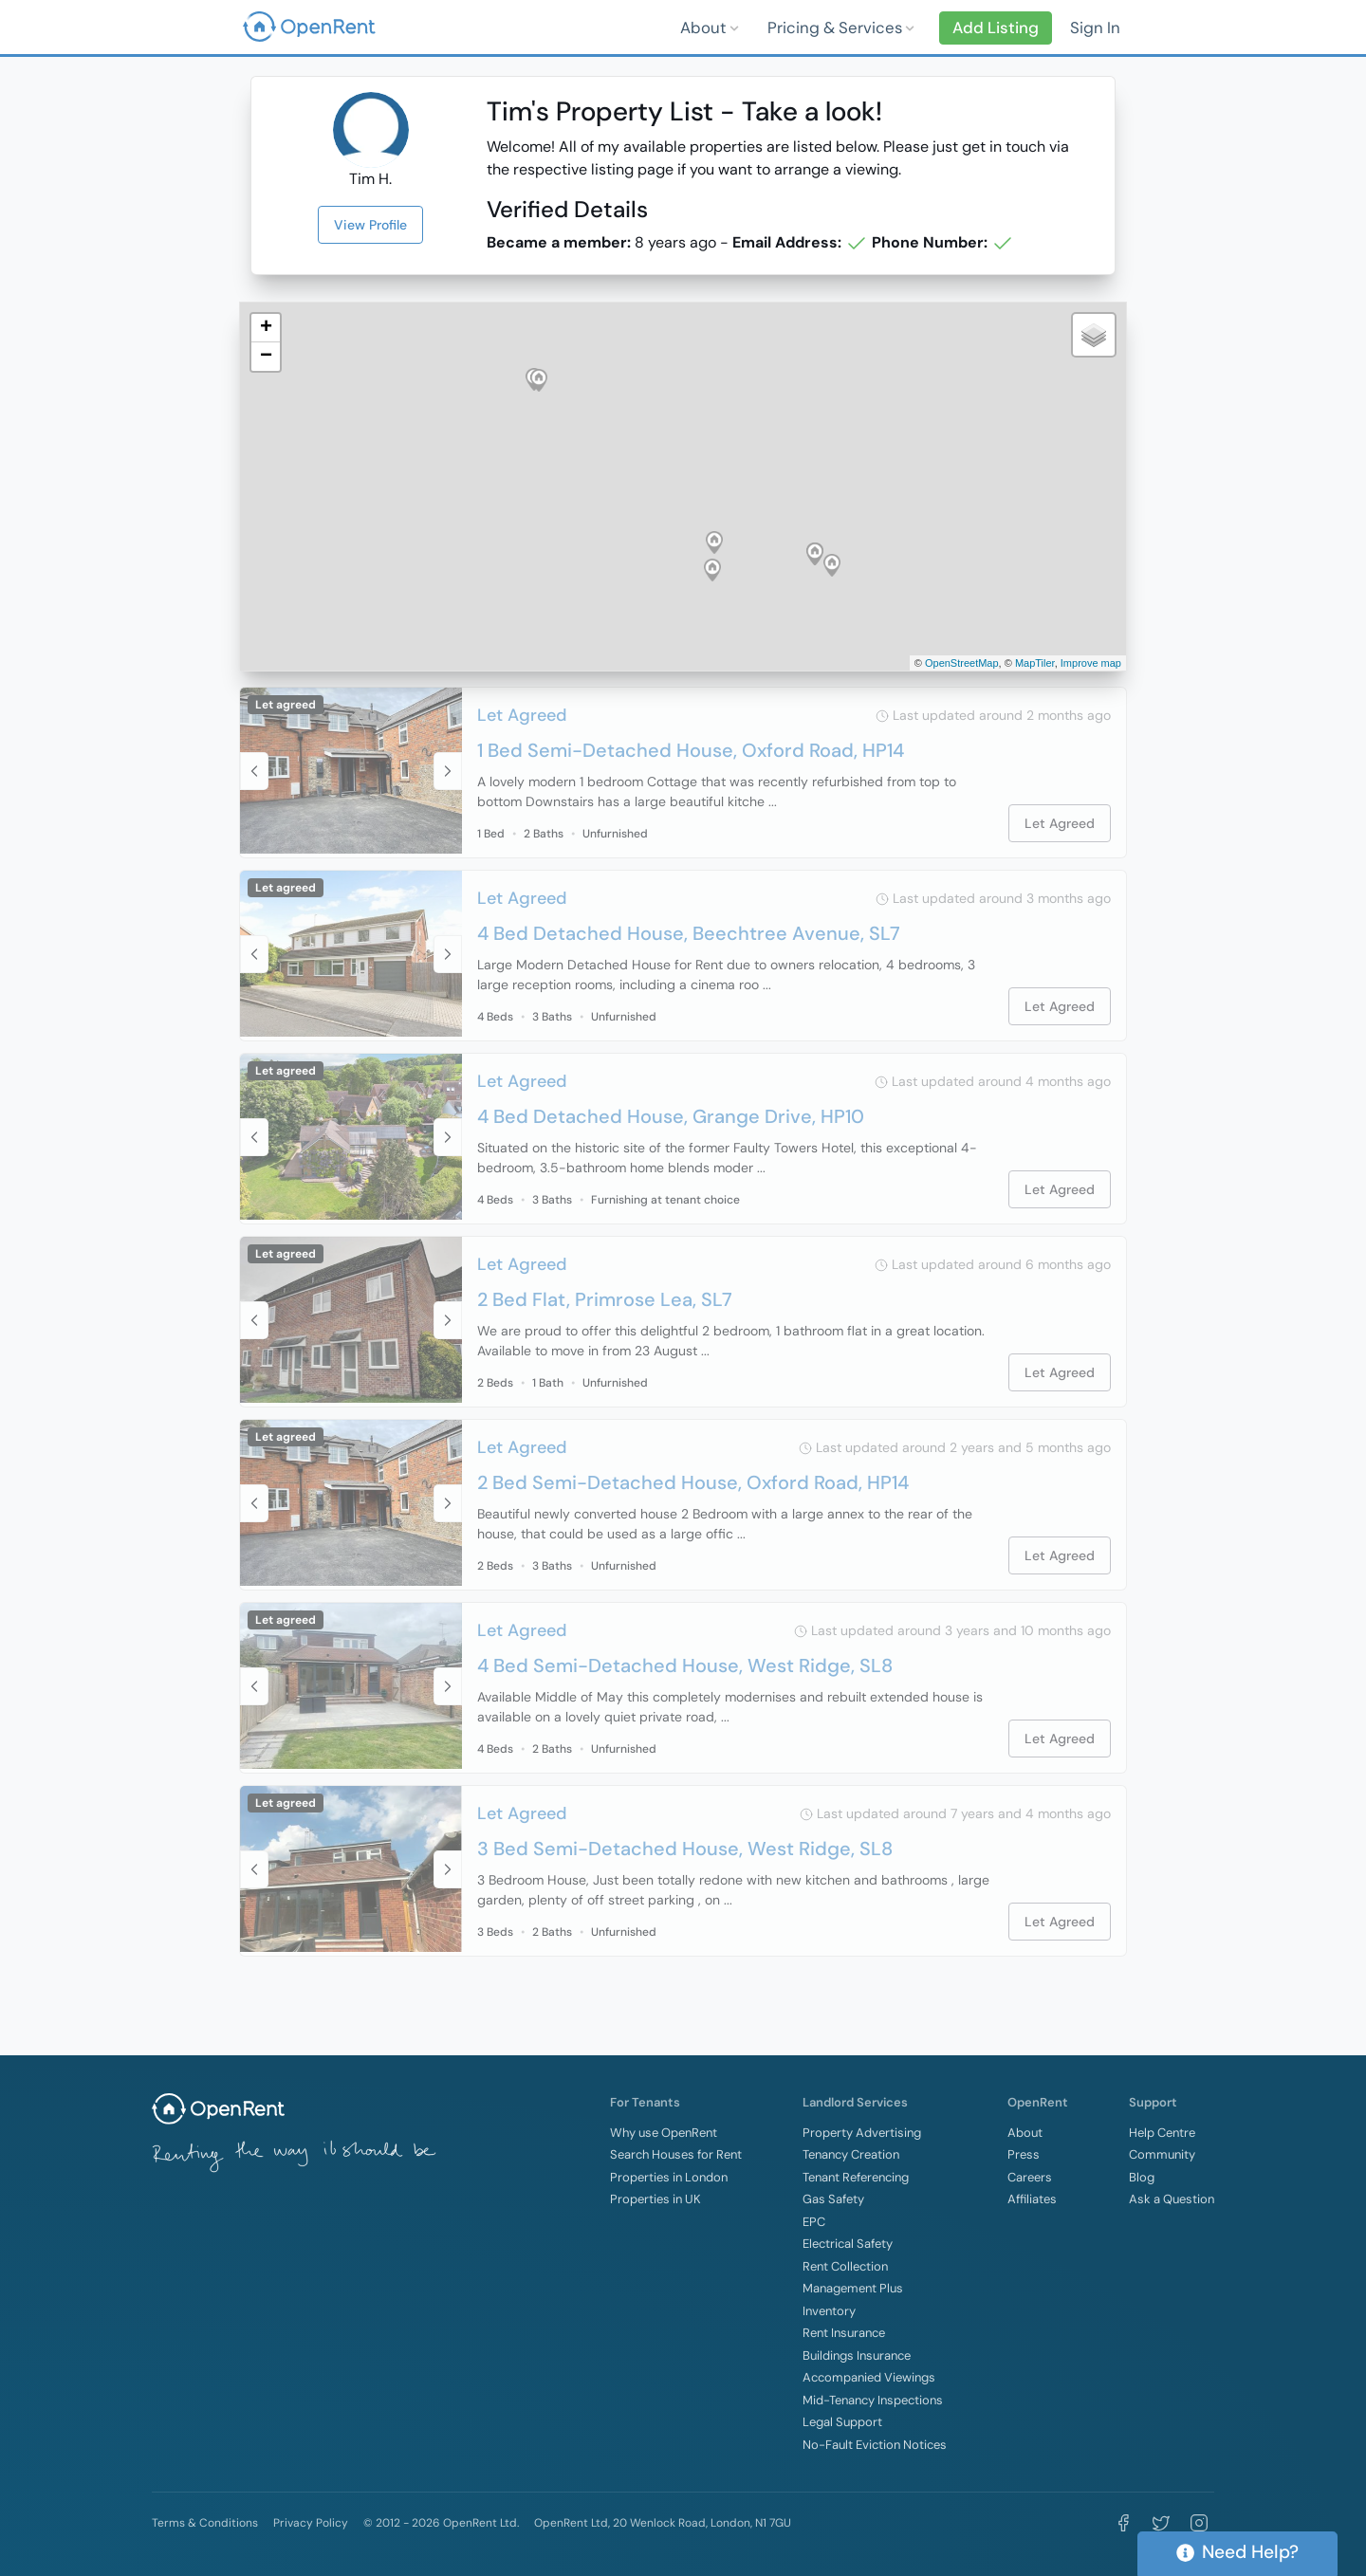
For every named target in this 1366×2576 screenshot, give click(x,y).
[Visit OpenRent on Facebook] (1123, 2523)
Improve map (1091, 663)
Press (1023, 2154)
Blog (1141, 2177)
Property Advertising (862, 2133)
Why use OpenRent (663, 2133)
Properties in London (669, 2177)
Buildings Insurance (857, 2355)
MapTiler (1035, 663)
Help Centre (1162, 2133)
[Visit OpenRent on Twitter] (1161, 2523)
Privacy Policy (310, 2522)
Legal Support (842, 2422)
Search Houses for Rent (676, 2154)
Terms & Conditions (205, 2522)
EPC (814, 2222)
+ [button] (266, 328)
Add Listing (995, 27)
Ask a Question (1171, 2199)
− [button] (266, 356)
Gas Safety (833, 2199)
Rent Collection (845, 2266)
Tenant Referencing (856, 2177)
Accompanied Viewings (869, 2377)
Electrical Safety (848, 2244)
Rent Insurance (844, 2333)
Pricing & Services (836, 27)
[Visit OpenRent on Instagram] (1199, 2523)
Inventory (829, 2311)
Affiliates (1032, 2199)
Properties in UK (655, 2199)
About (705, 27)
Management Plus (853, 2288)
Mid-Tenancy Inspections (873, 2400)
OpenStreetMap (962, 663)
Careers (1029, 2177)
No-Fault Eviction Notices (875, 2445)
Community (1162, 2154)
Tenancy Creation (851, 2154)
